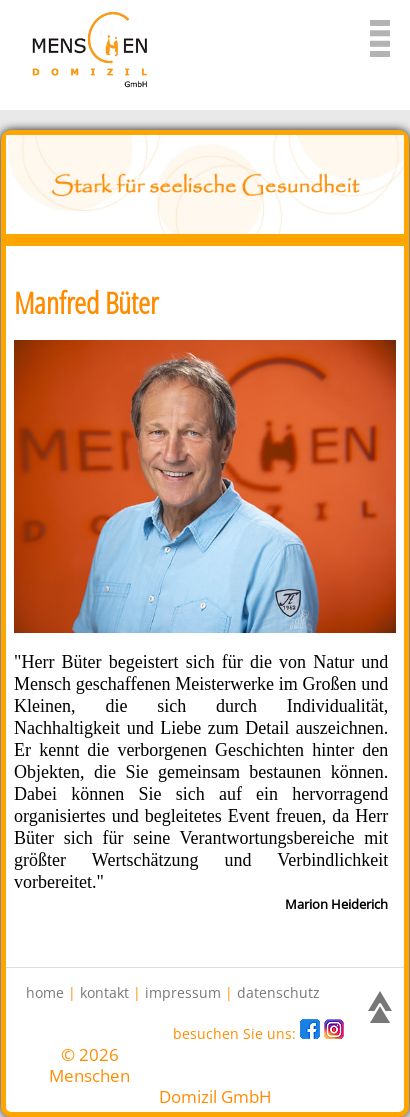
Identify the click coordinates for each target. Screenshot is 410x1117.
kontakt (104, 993)
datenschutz (278, 993)
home (45, 993)
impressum (183, 993)
